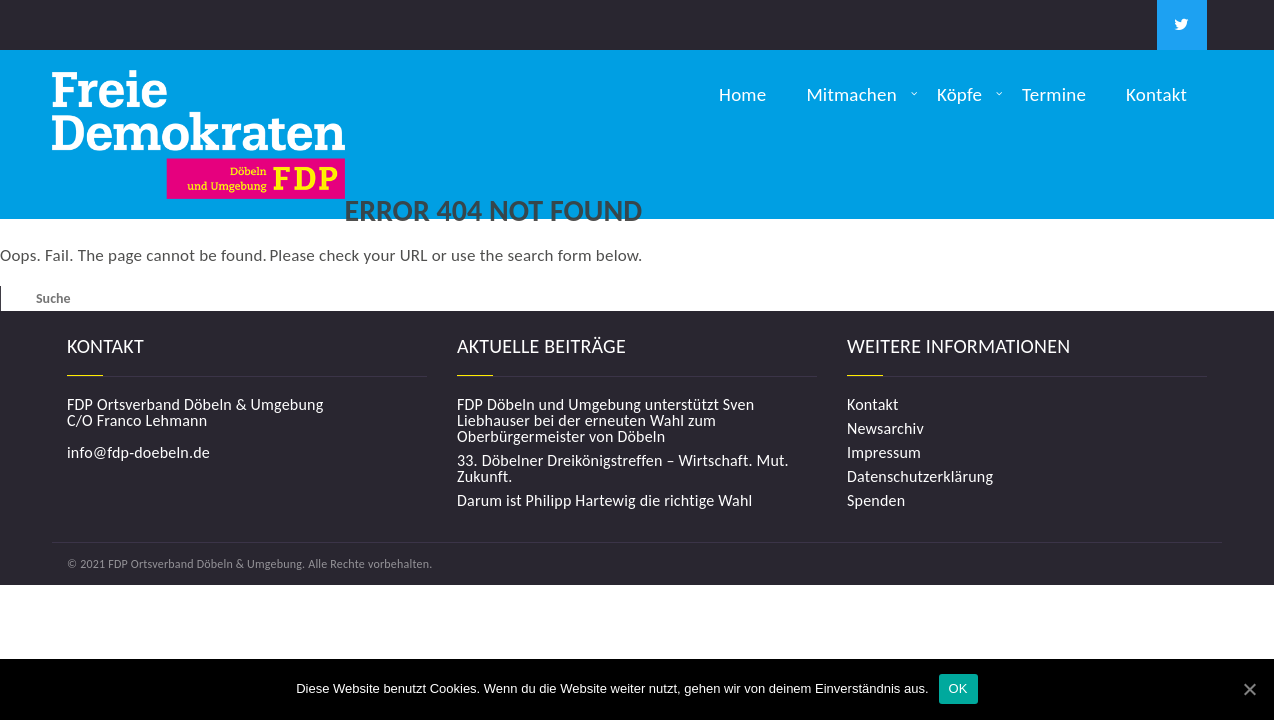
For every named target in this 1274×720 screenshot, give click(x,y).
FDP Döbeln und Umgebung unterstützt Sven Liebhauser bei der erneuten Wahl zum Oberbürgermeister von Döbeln (605, 421)
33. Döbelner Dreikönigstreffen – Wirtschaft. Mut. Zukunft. (623, 469)
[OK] (1249, 689)
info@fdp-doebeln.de (138, 452)
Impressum (884, 453)
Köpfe (959, 94)
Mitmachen (851, 94)
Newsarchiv (885, 429)
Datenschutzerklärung (920, 477)
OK (958, 688)
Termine (1054, 94)
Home (742, 94)
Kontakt (1156, 94)
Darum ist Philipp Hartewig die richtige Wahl (604, 501)
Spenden (876, 501)
